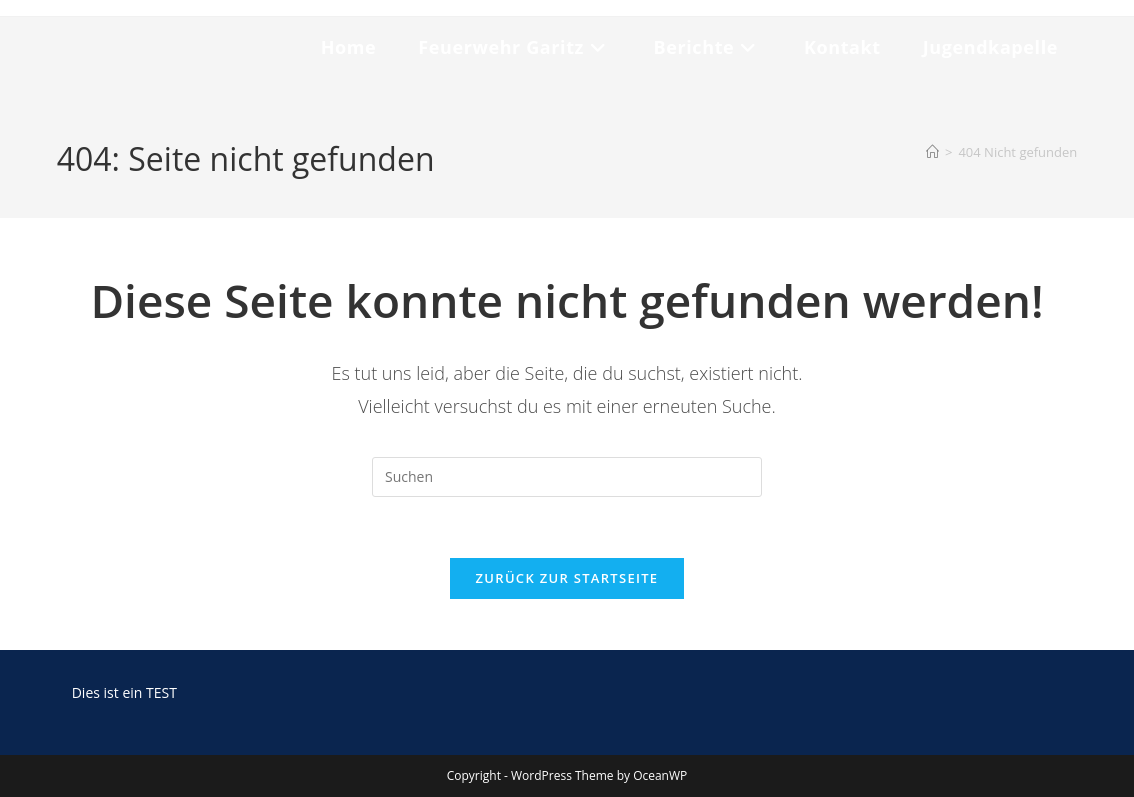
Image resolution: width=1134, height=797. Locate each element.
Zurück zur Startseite (567, 578)
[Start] (932, 152)
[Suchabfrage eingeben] (567, 477)
